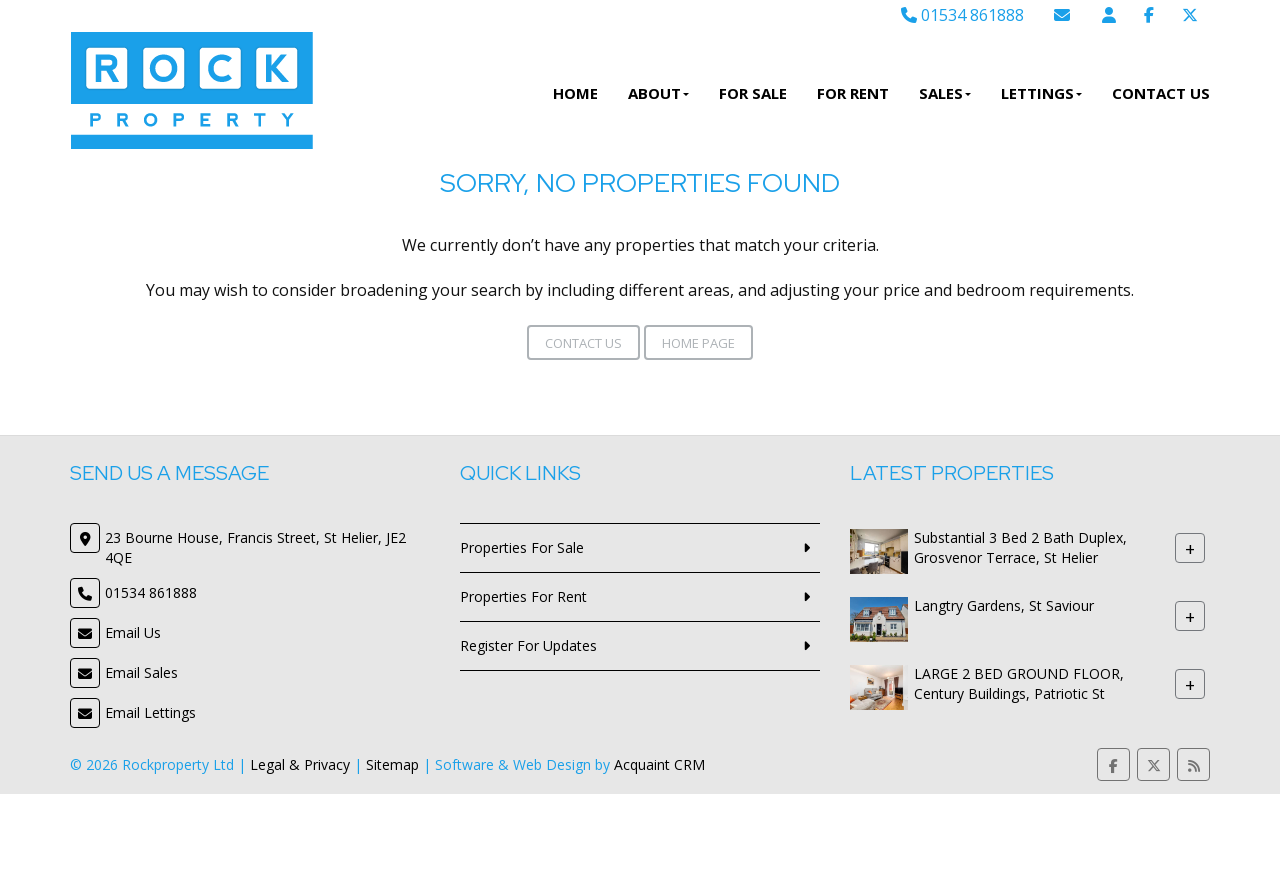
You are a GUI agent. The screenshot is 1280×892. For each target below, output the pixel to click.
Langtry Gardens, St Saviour (1004, 605)
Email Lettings (150, 712)
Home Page (698, 343)
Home (575, 93)
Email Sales (141, 672)
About (658, 93)
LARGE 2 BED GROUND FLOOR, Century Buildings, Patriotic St (1019, 683)
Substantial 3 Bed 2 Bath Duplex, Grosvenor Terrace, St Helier (1020, 547)
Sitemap (392, 764)
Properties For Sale (522, 547)
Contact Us (1161, 93)
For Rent (853, 93)
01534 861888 (962, 15)
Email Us (133, 632)
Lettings (1041, 93)
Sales (945, 93)
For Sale (753, 93)
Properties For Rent (523, 596)
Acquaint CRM (659, 764)
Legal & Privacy (300, 764)
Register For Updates (528, 645)
